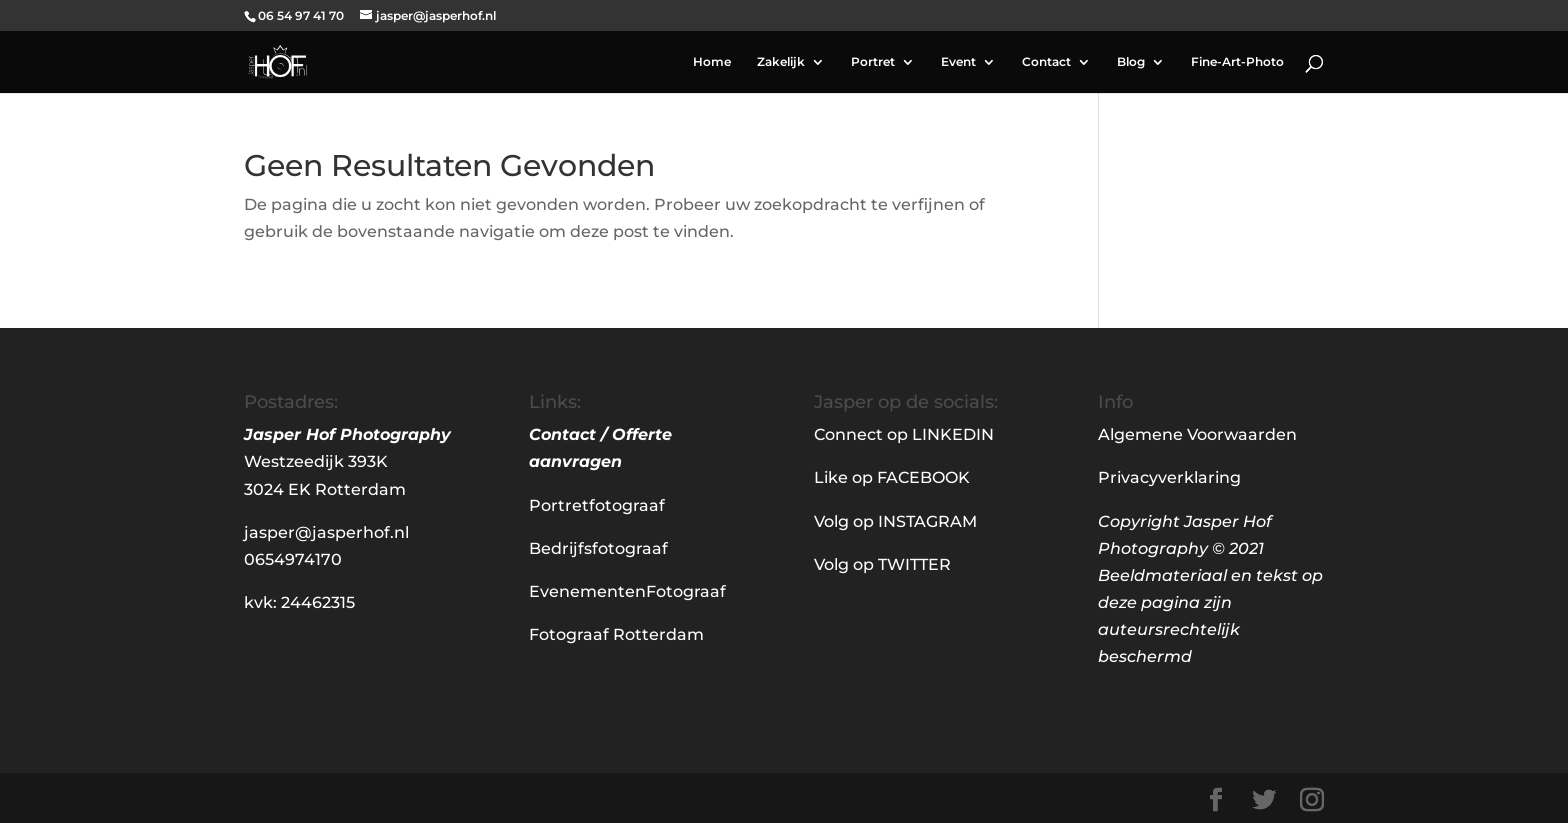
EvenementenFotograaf (627, 591)
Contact (1046, 62)
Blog (1131, 62)
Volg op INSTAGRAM (895, 521)
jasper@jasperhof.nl (326, 532)
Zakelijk (781, 62)
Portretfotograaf (597, 505)
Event (958, 62)
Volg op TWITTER (882, 564)
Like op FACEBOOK (892, 477)
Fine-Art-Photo (1237, 62)
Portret (873, 62)
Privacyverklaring (1169, 477)
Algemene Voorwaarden (1197, 434)
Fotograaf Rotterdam (616, 634)
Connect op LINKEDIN (904, 434)
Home (712, 62)
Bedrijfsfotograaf (598, 548)
